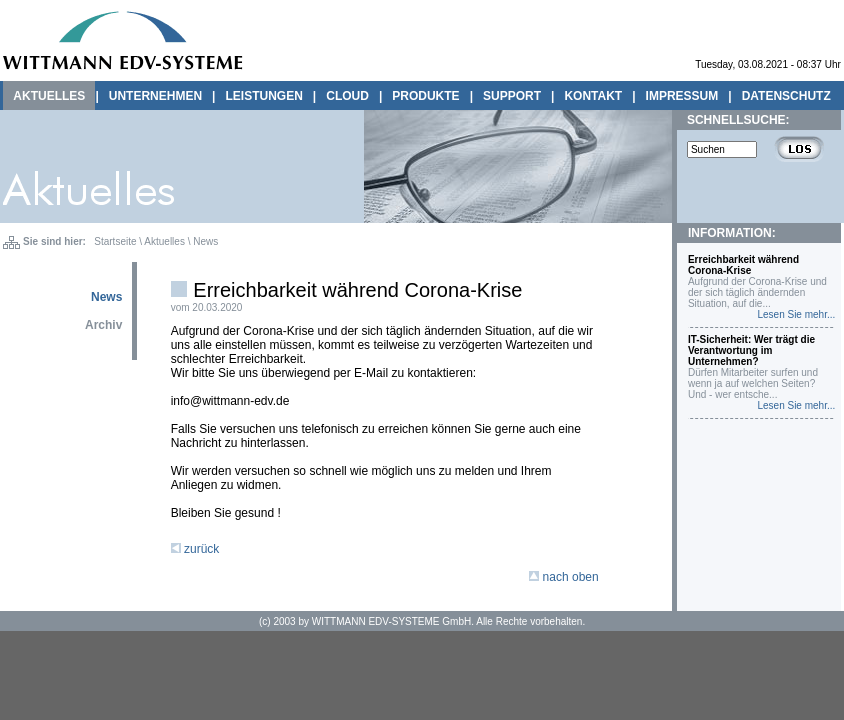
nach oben (563, 577)
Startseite (115, 241)
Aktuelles (164, 241)
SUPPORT (512, 96)
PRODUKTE (425, 96)
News (205, 241)
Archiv (103, 325)
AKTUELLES (49, 96)
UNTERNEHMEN (155, 96)
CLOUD (347, 96)
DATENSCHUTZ (786, 96)
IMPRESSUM (682, 96)
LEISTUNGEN (263, 96)
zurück (195, 549)
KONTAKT (593, 96)
